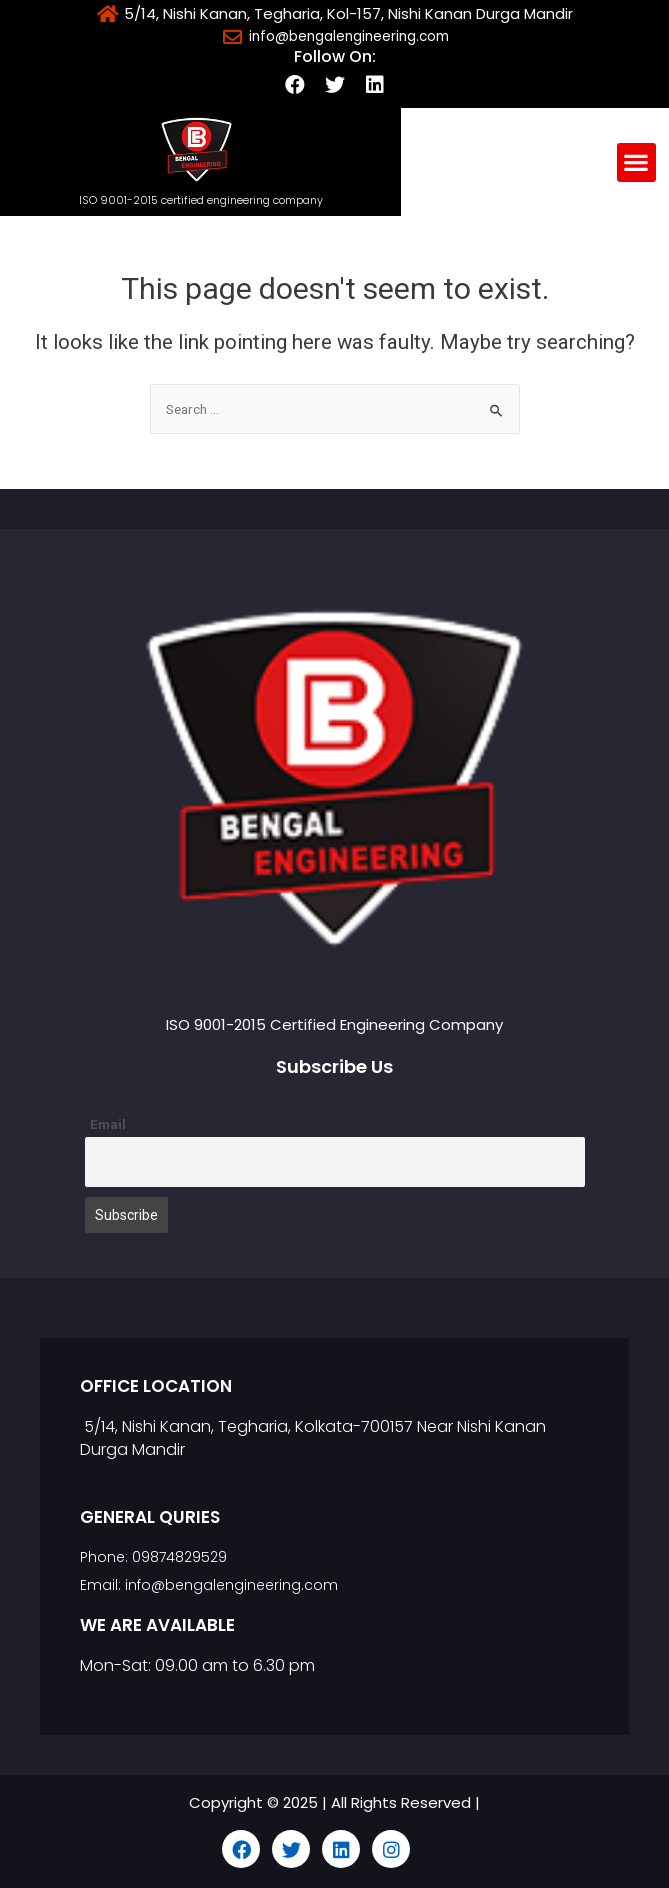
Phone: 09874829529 (153, 1557)
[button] (636, 162)
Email (108, 1124)
